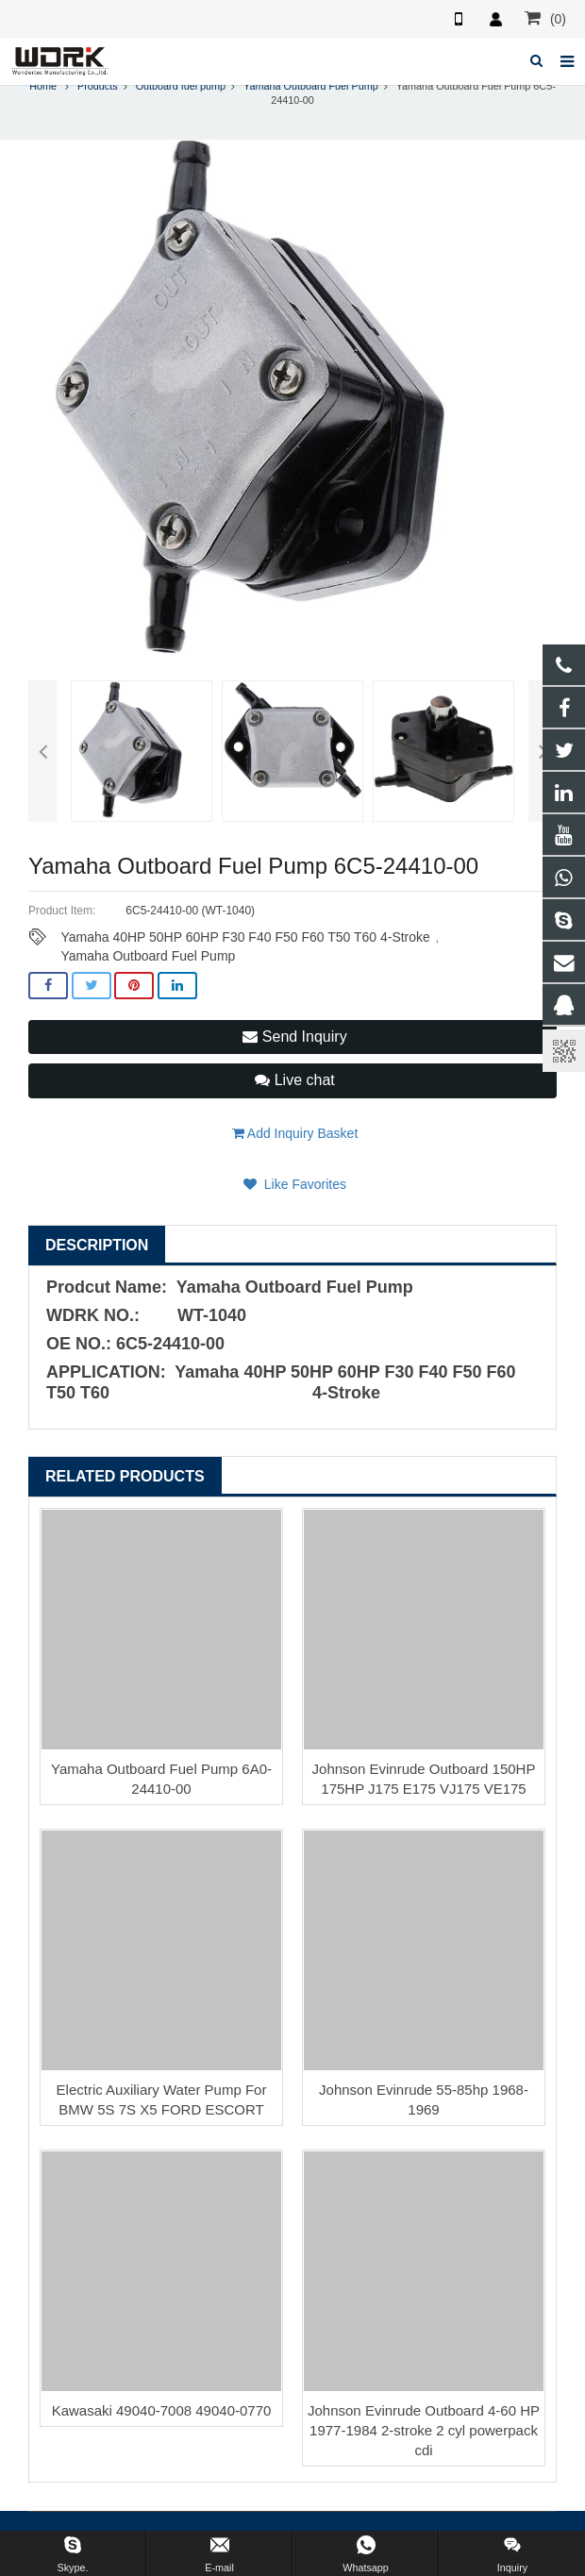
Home (43, 91)
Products (97, 91)
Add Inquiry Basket (295, 1138)
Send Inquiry (294, 1041)
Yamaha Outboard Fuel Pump (310, 91)
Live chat (294, 1086)
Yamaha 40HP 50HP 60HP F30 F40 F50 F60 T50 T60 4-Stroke (244, 942)
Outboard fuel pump (181, 91)
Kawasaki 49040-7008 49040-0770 (162, 2416)
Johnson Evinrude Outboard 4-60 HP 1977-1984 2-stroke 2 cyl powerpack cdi (424, 2436)
